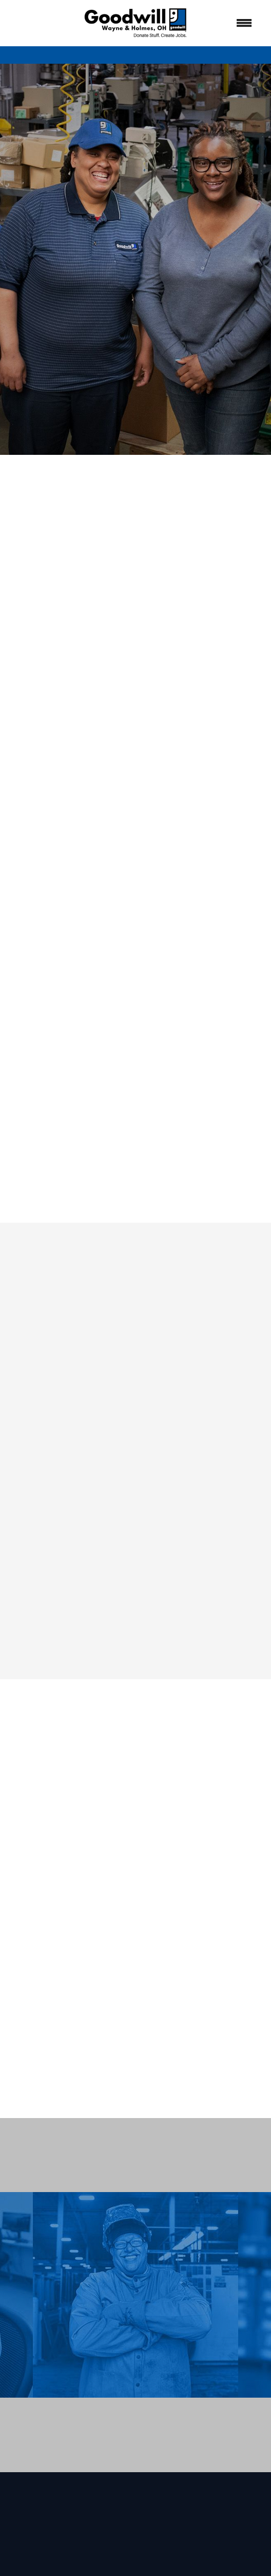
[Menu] (244, 23)
